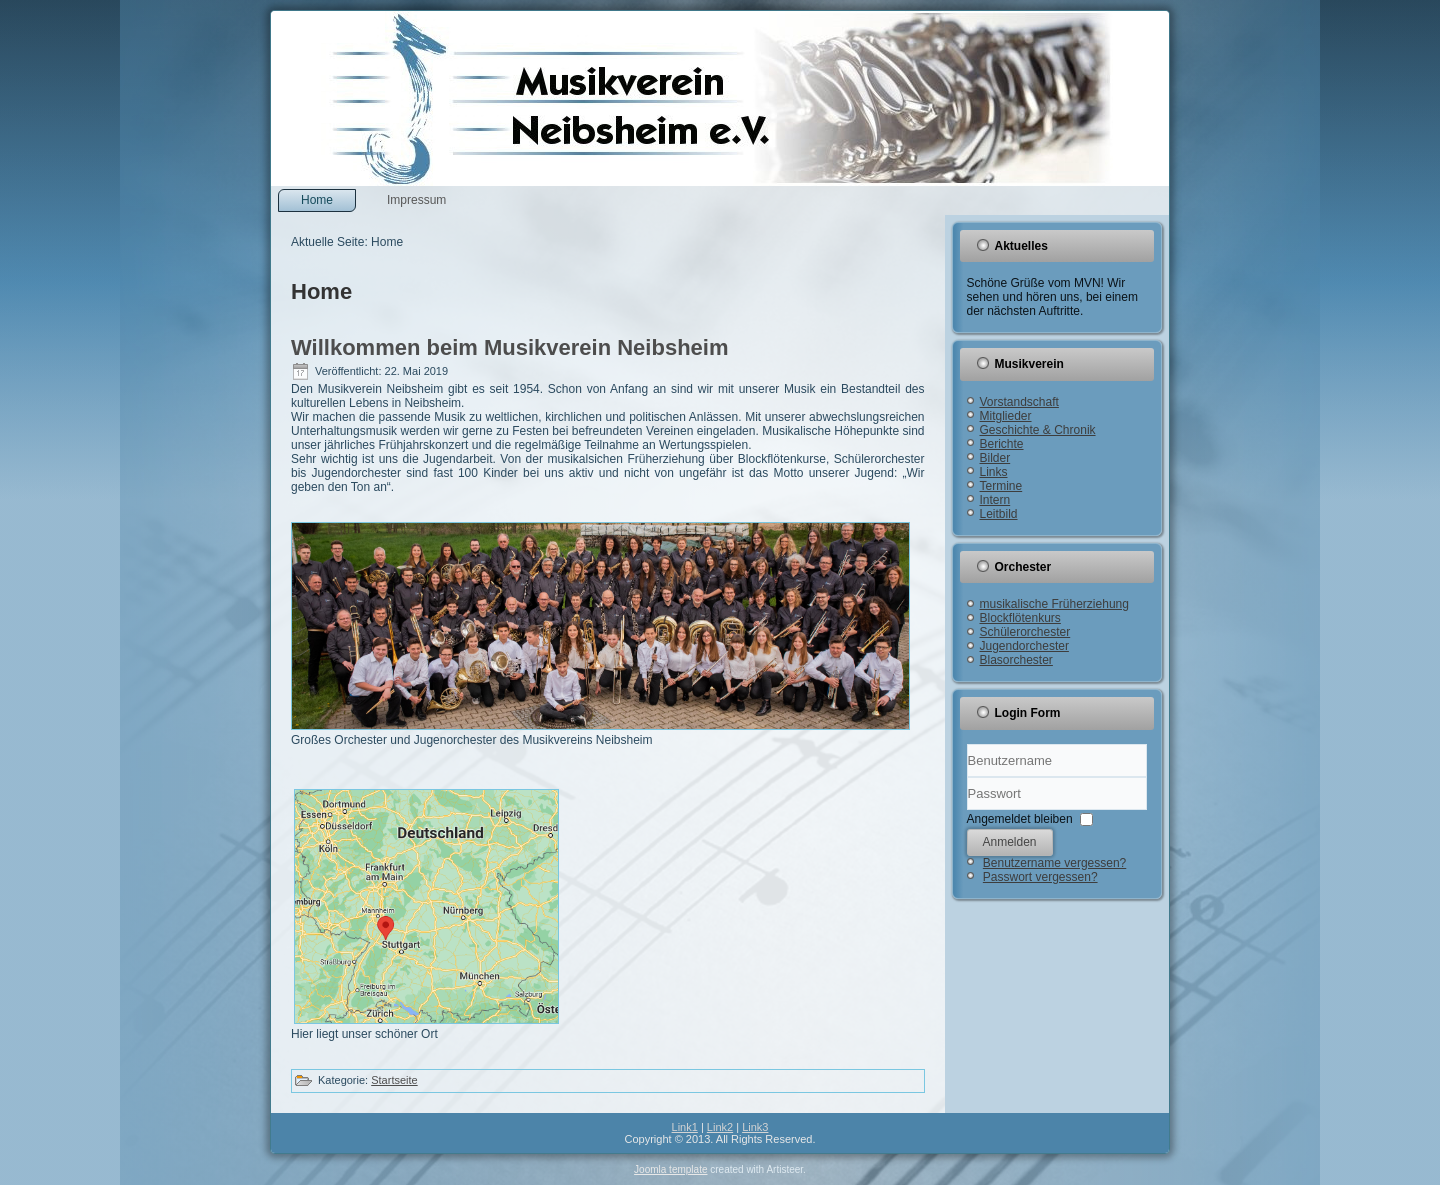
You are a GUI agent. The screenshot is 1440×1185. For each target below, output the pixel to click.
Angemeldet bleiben (1020, 818)
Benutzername (967, 777)
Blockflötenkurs (1020, 618)
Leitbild (999, 514)
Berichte (1002, 444)
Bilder (995, 458)
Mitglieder (1006, 416)
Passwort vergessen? (1040, 877)
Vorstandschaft (1019, 402)
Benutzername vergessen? (1054, 863)
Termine (1001, 486)
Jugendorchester (1024, 646)
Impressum (416, 200)
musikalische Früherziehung (1054, 604)
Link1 (685, 1127)
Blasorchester (1016, 660)
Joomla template (670, 1169)
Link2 (720, 1127)
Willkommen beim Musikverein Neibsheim (510, 347)
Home (317, 200)
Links (994, 472)
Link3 (755, 1127)
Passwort (967, 810)
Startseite (394, 1080)
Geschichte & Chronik (1038, 430)
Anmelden (1010, 842)
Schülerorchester (1025, 632)
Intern (995, 500)
